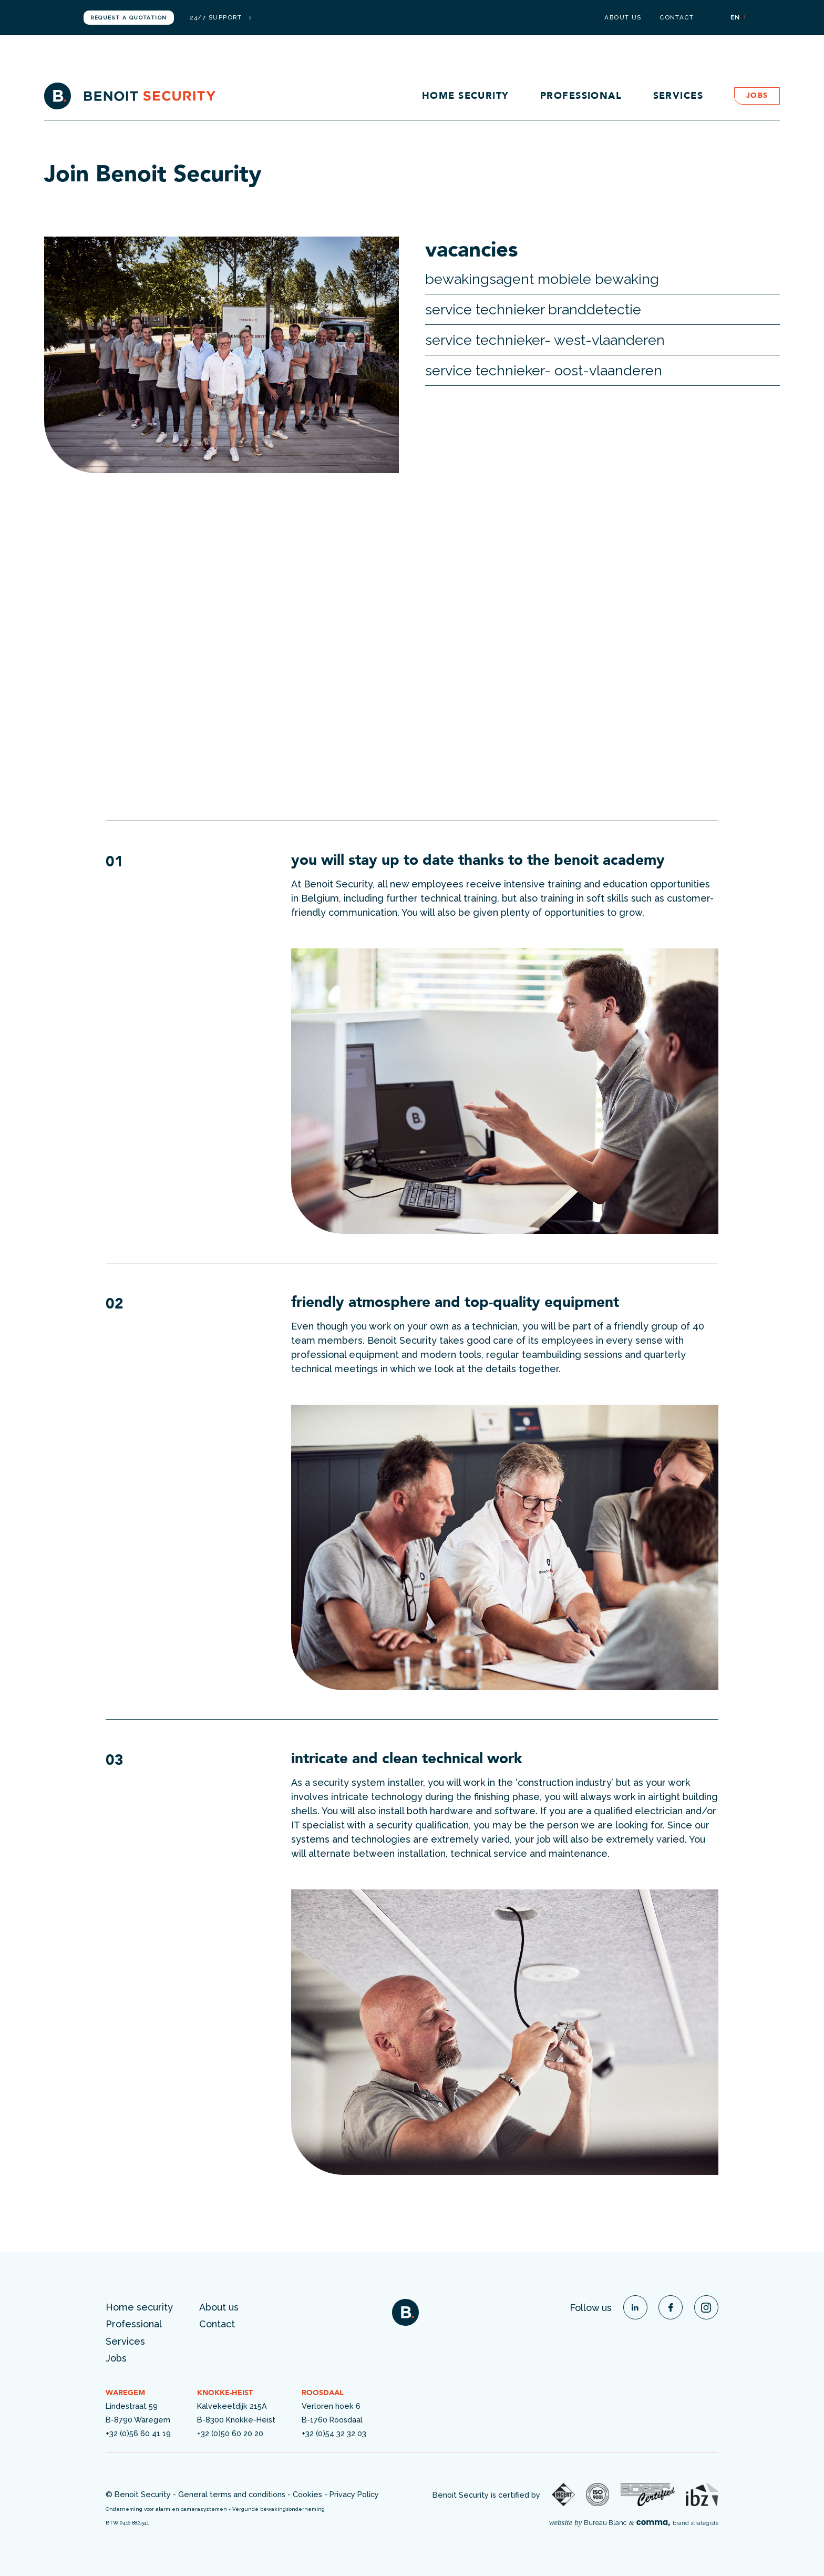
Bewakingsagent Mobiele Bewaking (542, 279)
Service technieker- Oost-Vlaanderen (543, 370)
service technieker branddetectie (533, 309)
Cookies (307, 2494)
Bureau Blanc (605, 2523)
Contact (677, 18)
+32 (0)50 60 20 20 (230, 2433)
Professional (581, 96)
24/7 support (220, 18)
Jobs (757, 95)
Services (678, 96)
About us (623, 18)
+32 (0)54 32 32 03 (334, 2433)
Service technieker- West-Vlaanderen (545, 340)
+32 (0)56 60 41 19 (138, 2433)
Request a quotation (128, 18)
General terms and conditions (231, 2494)
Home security (465, 96)
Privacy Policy (354, 2494)
